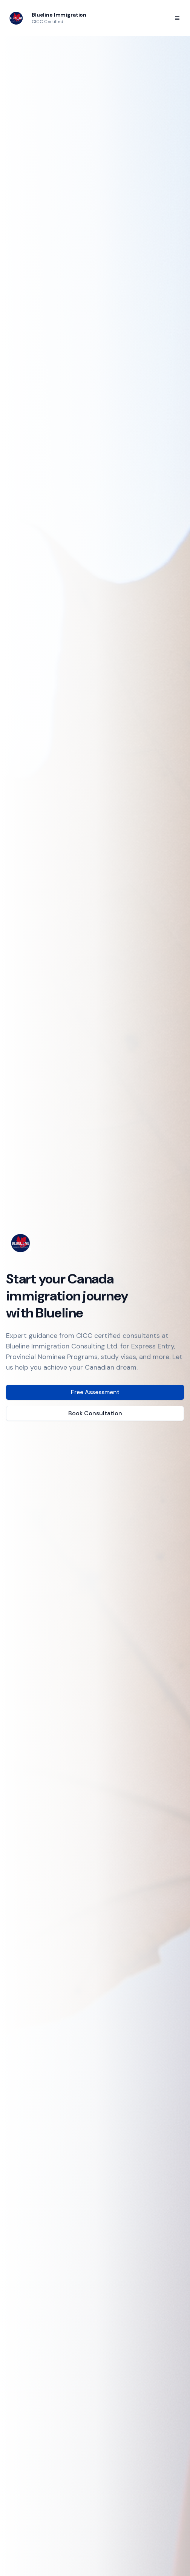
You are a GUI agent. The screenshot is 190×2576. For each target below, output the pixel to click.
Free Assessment (95, 1392)
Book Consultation (95, 1413)
